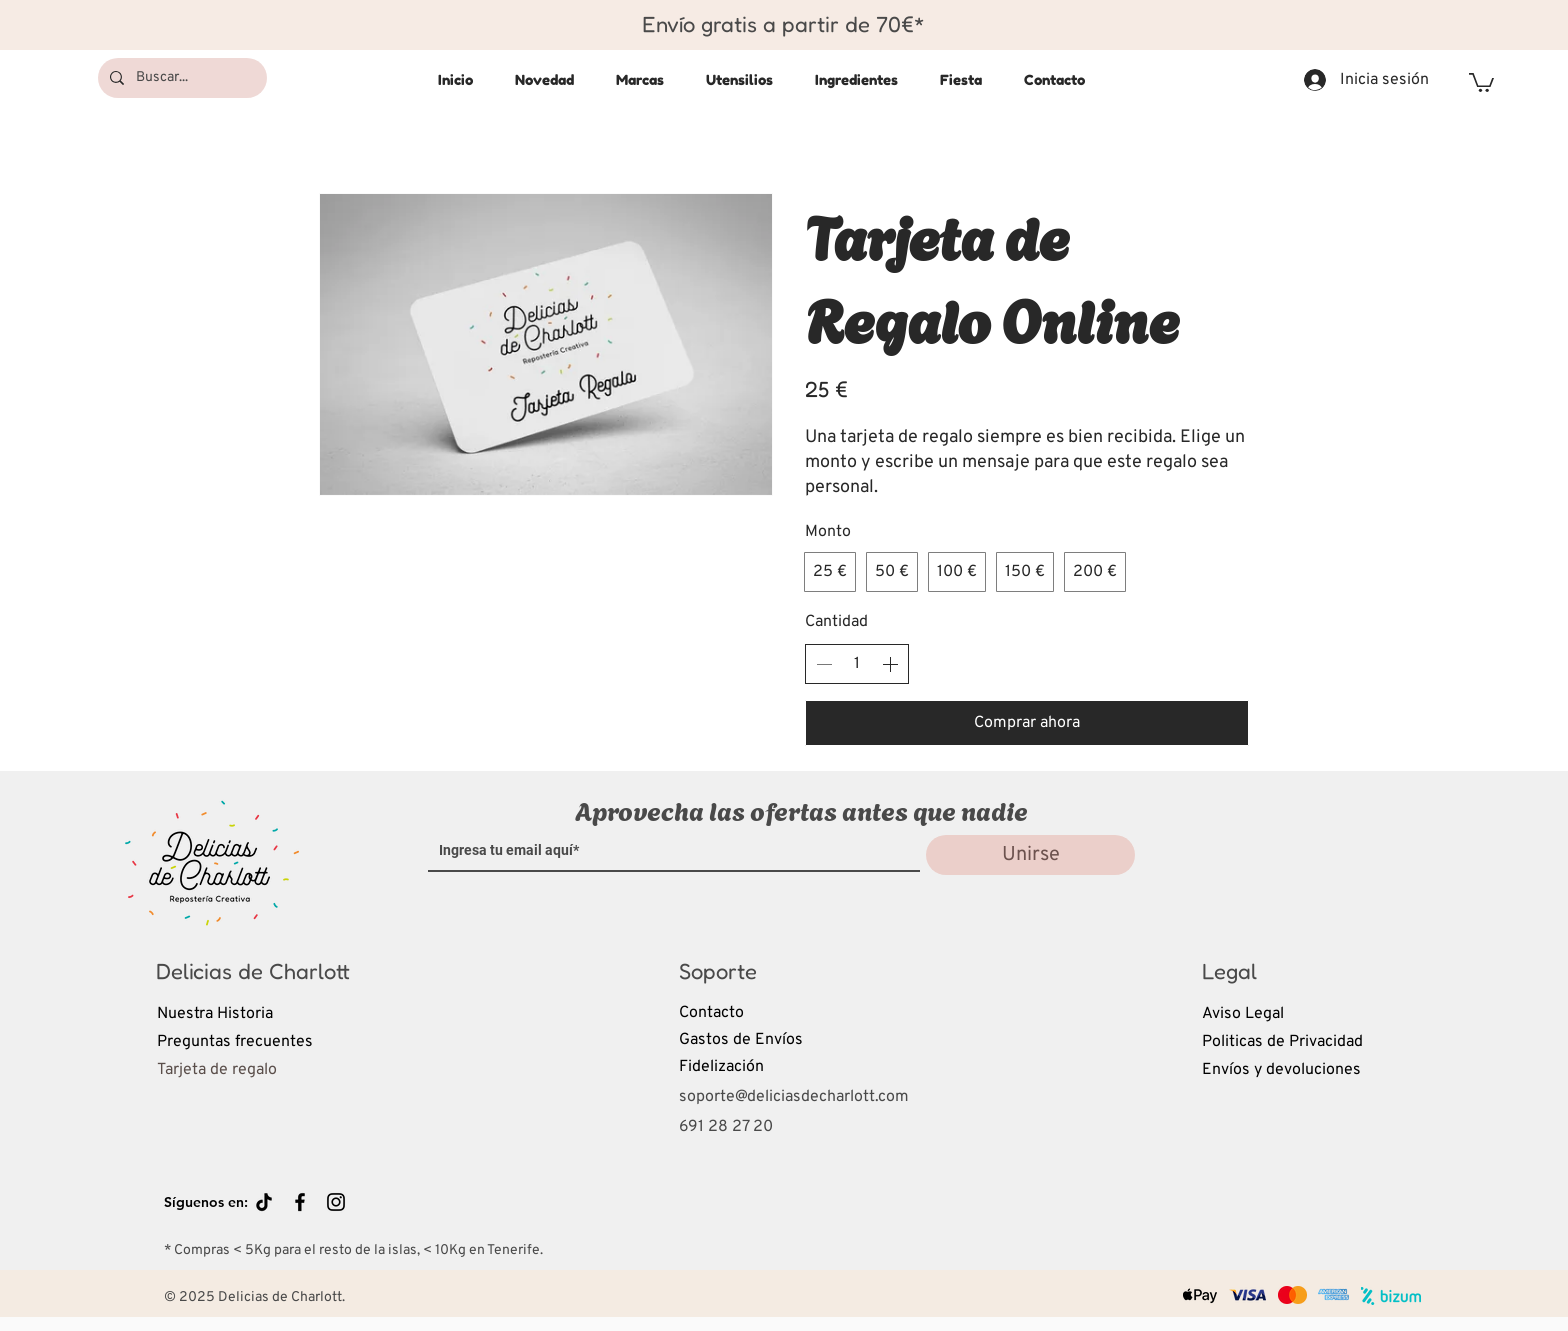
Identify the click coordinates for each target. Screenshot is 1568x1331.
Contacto (711, 1013)
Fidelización (721, 1067)
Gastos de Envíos (741, 1040)
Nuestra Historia (215, 1014)
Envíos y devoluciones (1281, 1070)
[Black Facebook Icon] (300, 1202)
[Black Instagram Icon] (336, 1202)
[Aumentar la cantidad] (890, 664)
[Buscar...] (180, 78)
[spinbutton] (857, 664)
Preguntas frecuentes (235, 1042)
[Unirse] (1030, 855)
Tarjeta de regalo (217, 1070)
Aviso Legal (1243, 1014)
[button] (1481, 81)
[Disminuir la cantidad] (824, 664)
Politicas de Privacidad (1282, 1042)
